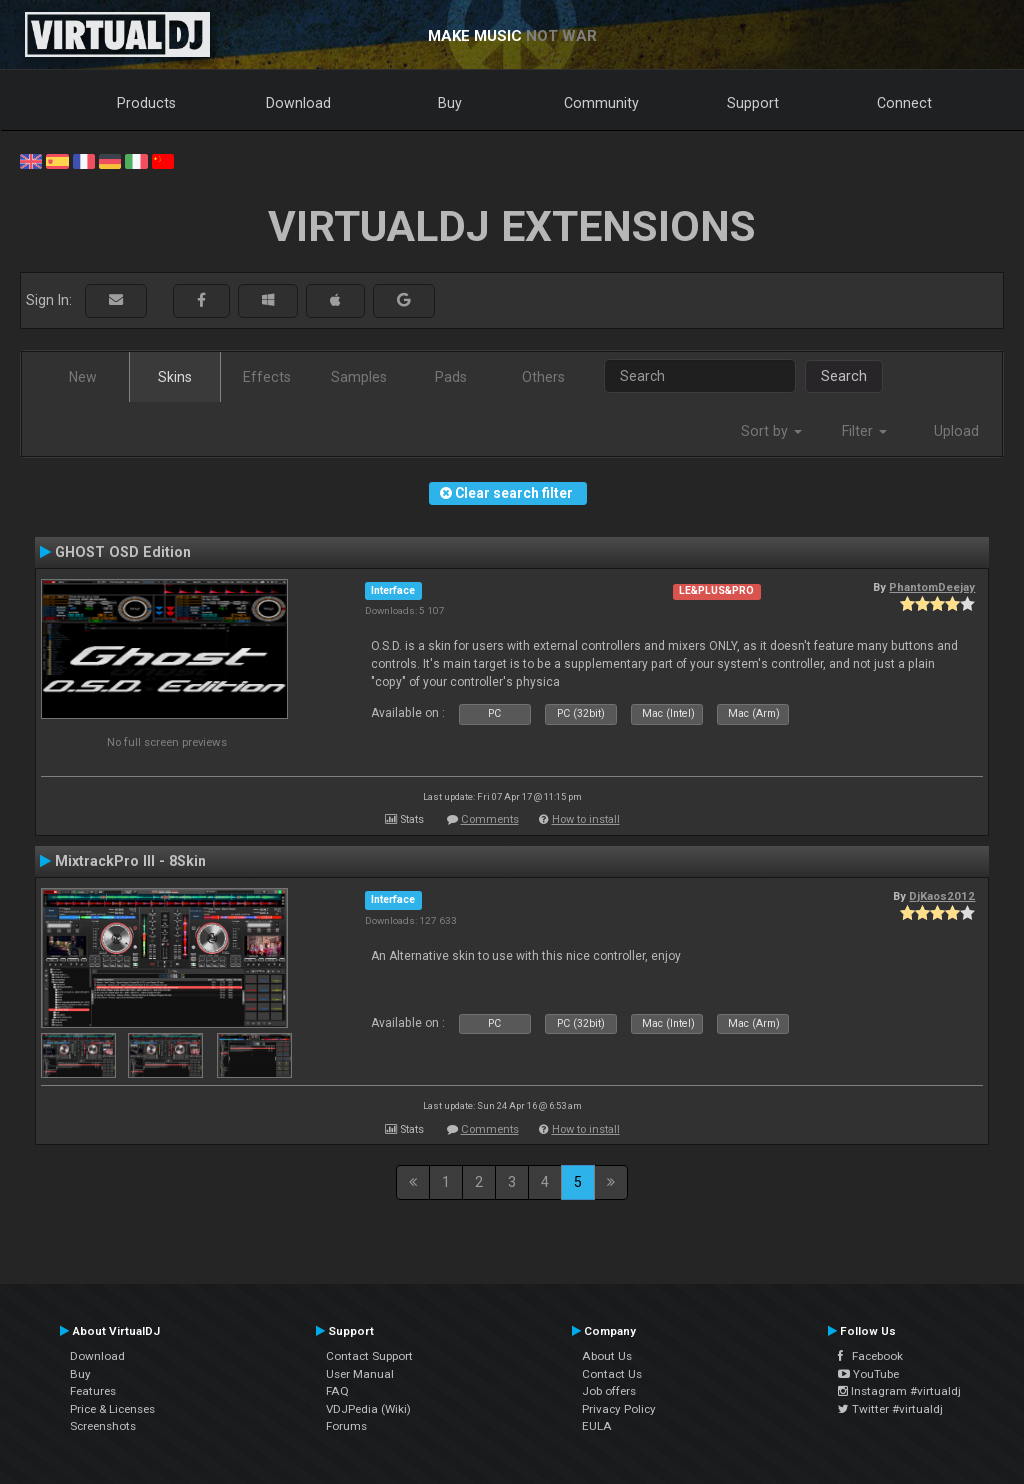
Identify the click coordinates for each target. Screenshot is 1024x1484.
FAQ (337, 1391)
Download (298, 103)
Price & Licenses (112, 1409)
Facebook (870, 1356)
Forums (346, 1426)
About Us (607, 1356)
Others (543, 377)
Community (601, 103)
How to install (586, 819)
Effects (267, 377)
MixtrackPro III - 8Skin (130, 861)
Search (844, 376)
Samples (359, 377)
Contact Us (612, 1374)
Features (93, 1391)
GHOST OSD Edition (123, 552)
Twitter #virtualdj (890, 1409)
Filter (864, 431)
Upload (956, 431)
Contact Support (369, 1356)
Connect (904, 103)
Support (753, 103)
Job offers (609, 1391)
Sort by (771, 431)
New (83, 377)
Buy (450, 103)
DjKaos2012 (942, 896)
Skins (175, 377)
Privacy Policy (619, 1409)
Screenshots (103, 1426)
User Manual (360, 1374)
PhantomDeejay (932, 587)
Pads (451, 377)
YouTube (868, 1374)
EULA (597, 1426)
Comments (490, 819)
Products (146, 103)
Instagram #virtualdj (899, 1391)
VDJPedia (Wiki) (368, 1409)
